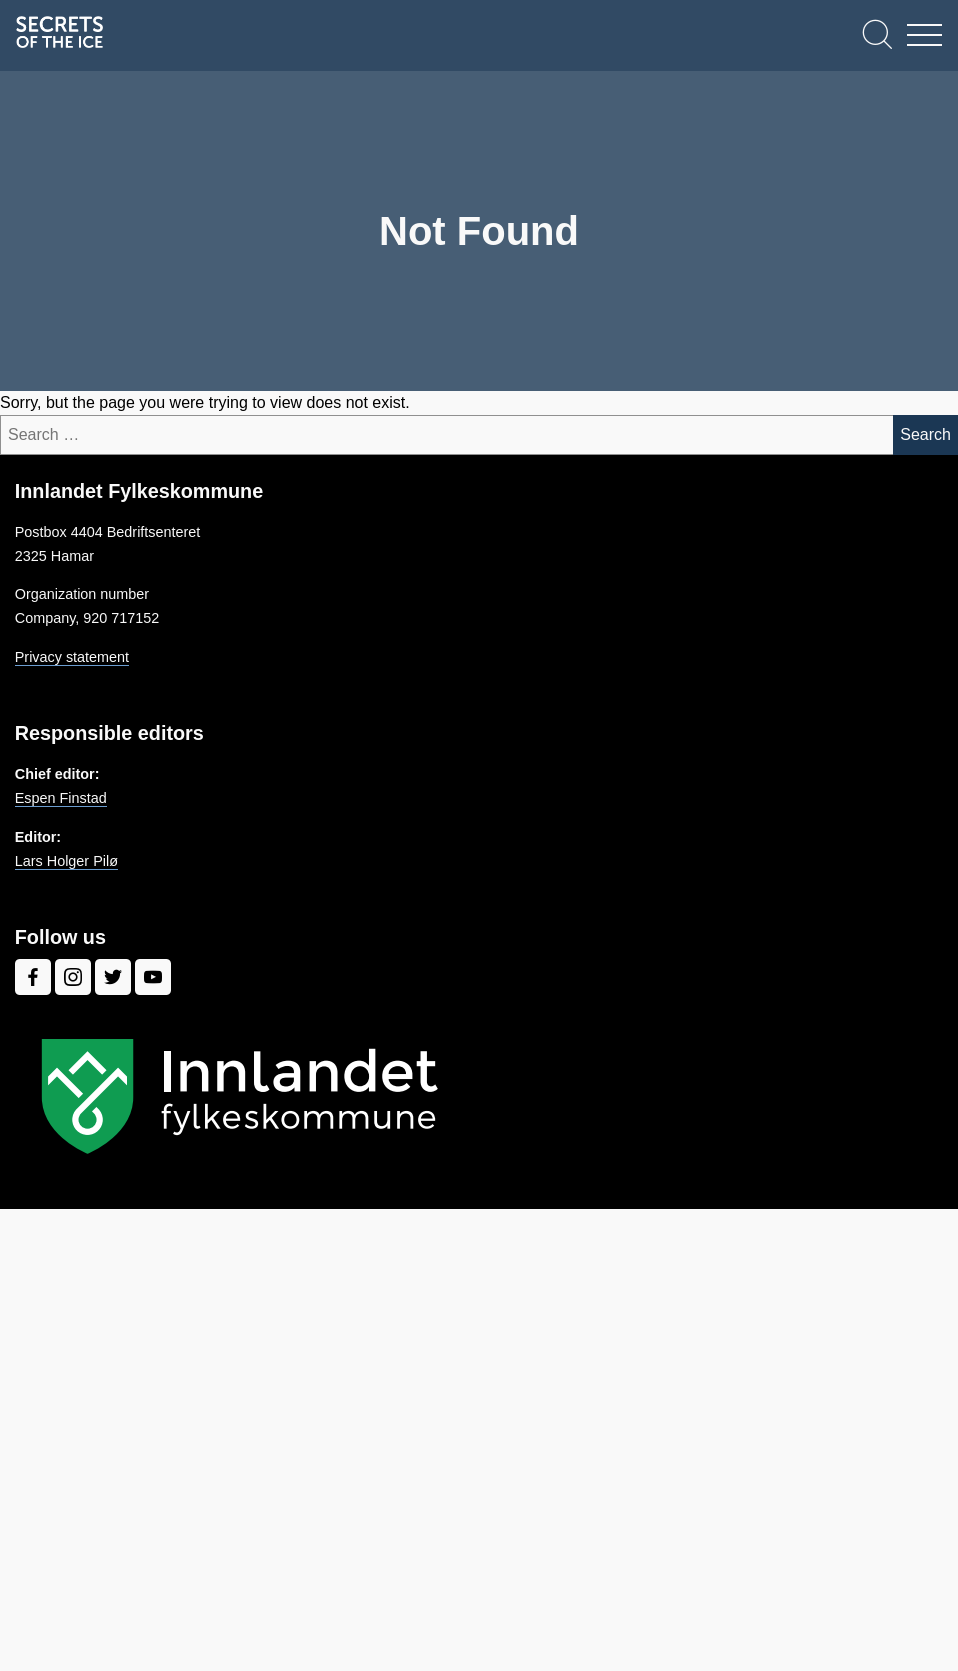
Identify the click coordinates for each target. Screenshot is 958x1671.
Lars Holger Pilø (66, 861)
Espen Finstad (61, 798)
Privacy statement (72, 657)
